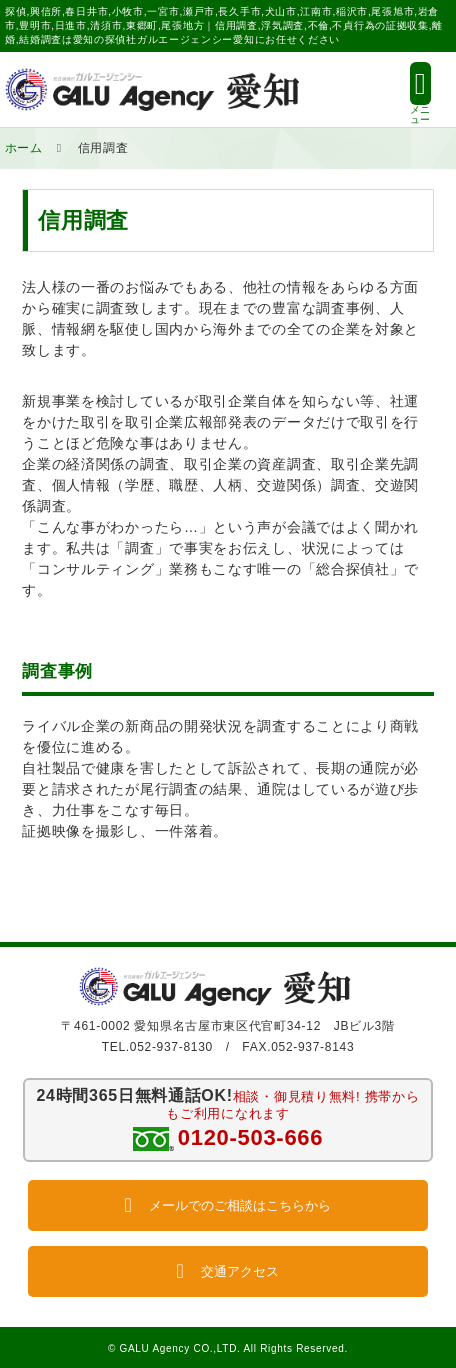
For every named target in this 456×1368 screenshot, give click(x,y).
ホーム (24, 148)
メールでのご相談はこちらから (227, 1205)
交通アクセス (227, 1271)
